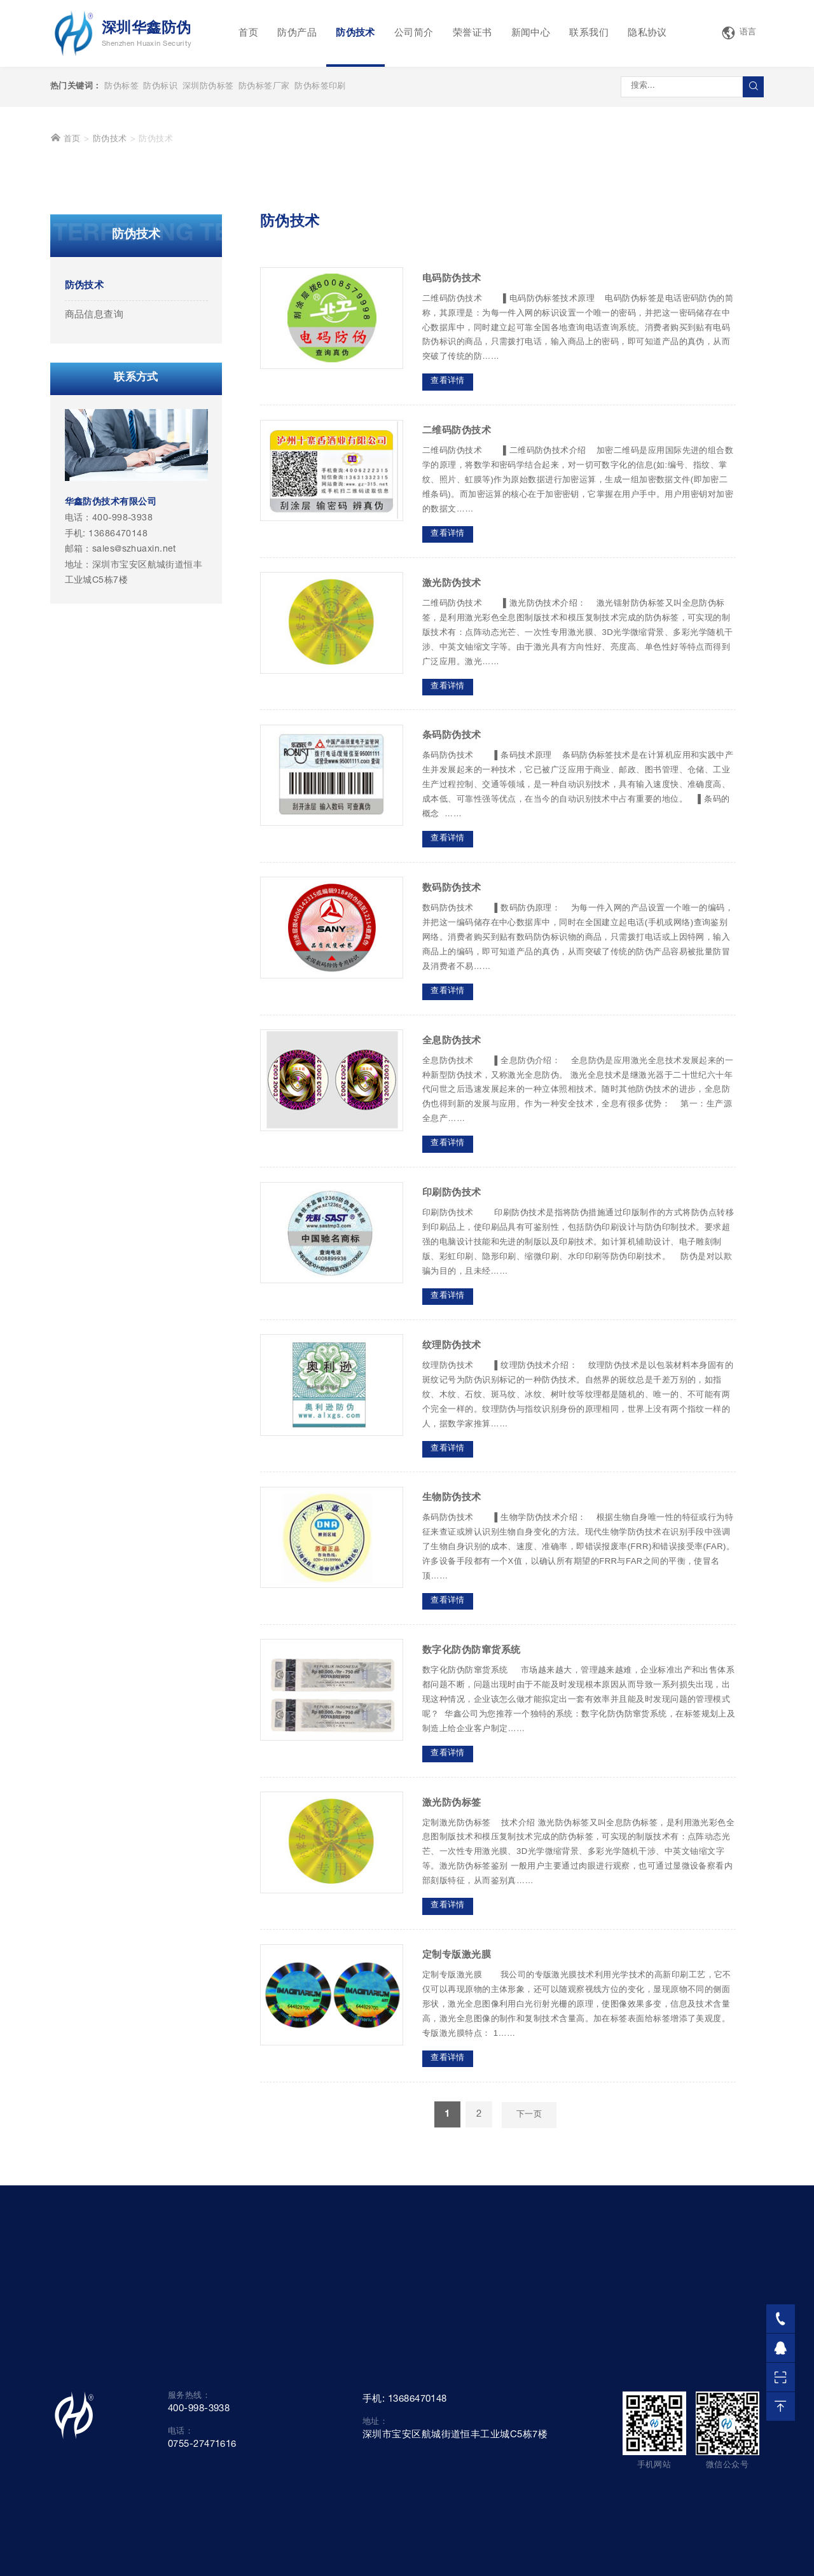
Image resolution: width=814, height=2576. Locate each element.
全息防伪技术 (451, 1238)
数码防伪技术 (451, 1086)
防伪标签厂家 (264, 87)
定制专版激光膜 (456, 2153)
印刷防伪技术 (451, 1391)
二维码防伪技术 (456, 629)
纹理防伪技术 (451, 1544)
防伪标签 (121, 87)
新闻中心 (531, 33)
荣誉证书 (472, 33)
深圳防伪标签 (208, 87)
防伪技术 (355, 33)
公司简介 (414, 33)
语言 (739, 33)
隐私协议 (647, 33)
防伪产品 (297, 33)
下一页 (529, 2313)
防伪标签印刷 (320, 87)
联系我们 (589, 33)
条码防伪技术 (451, 933)
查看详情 (448, 579)
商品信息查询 (94, 513)
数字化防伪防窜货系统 (471, 1848)
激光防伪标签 (451, 2000)
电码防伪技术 (451, 476)
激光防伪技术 (451, 781)
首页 (248, 33)
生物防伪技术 (451, 1696)
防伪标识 (160, 87)
